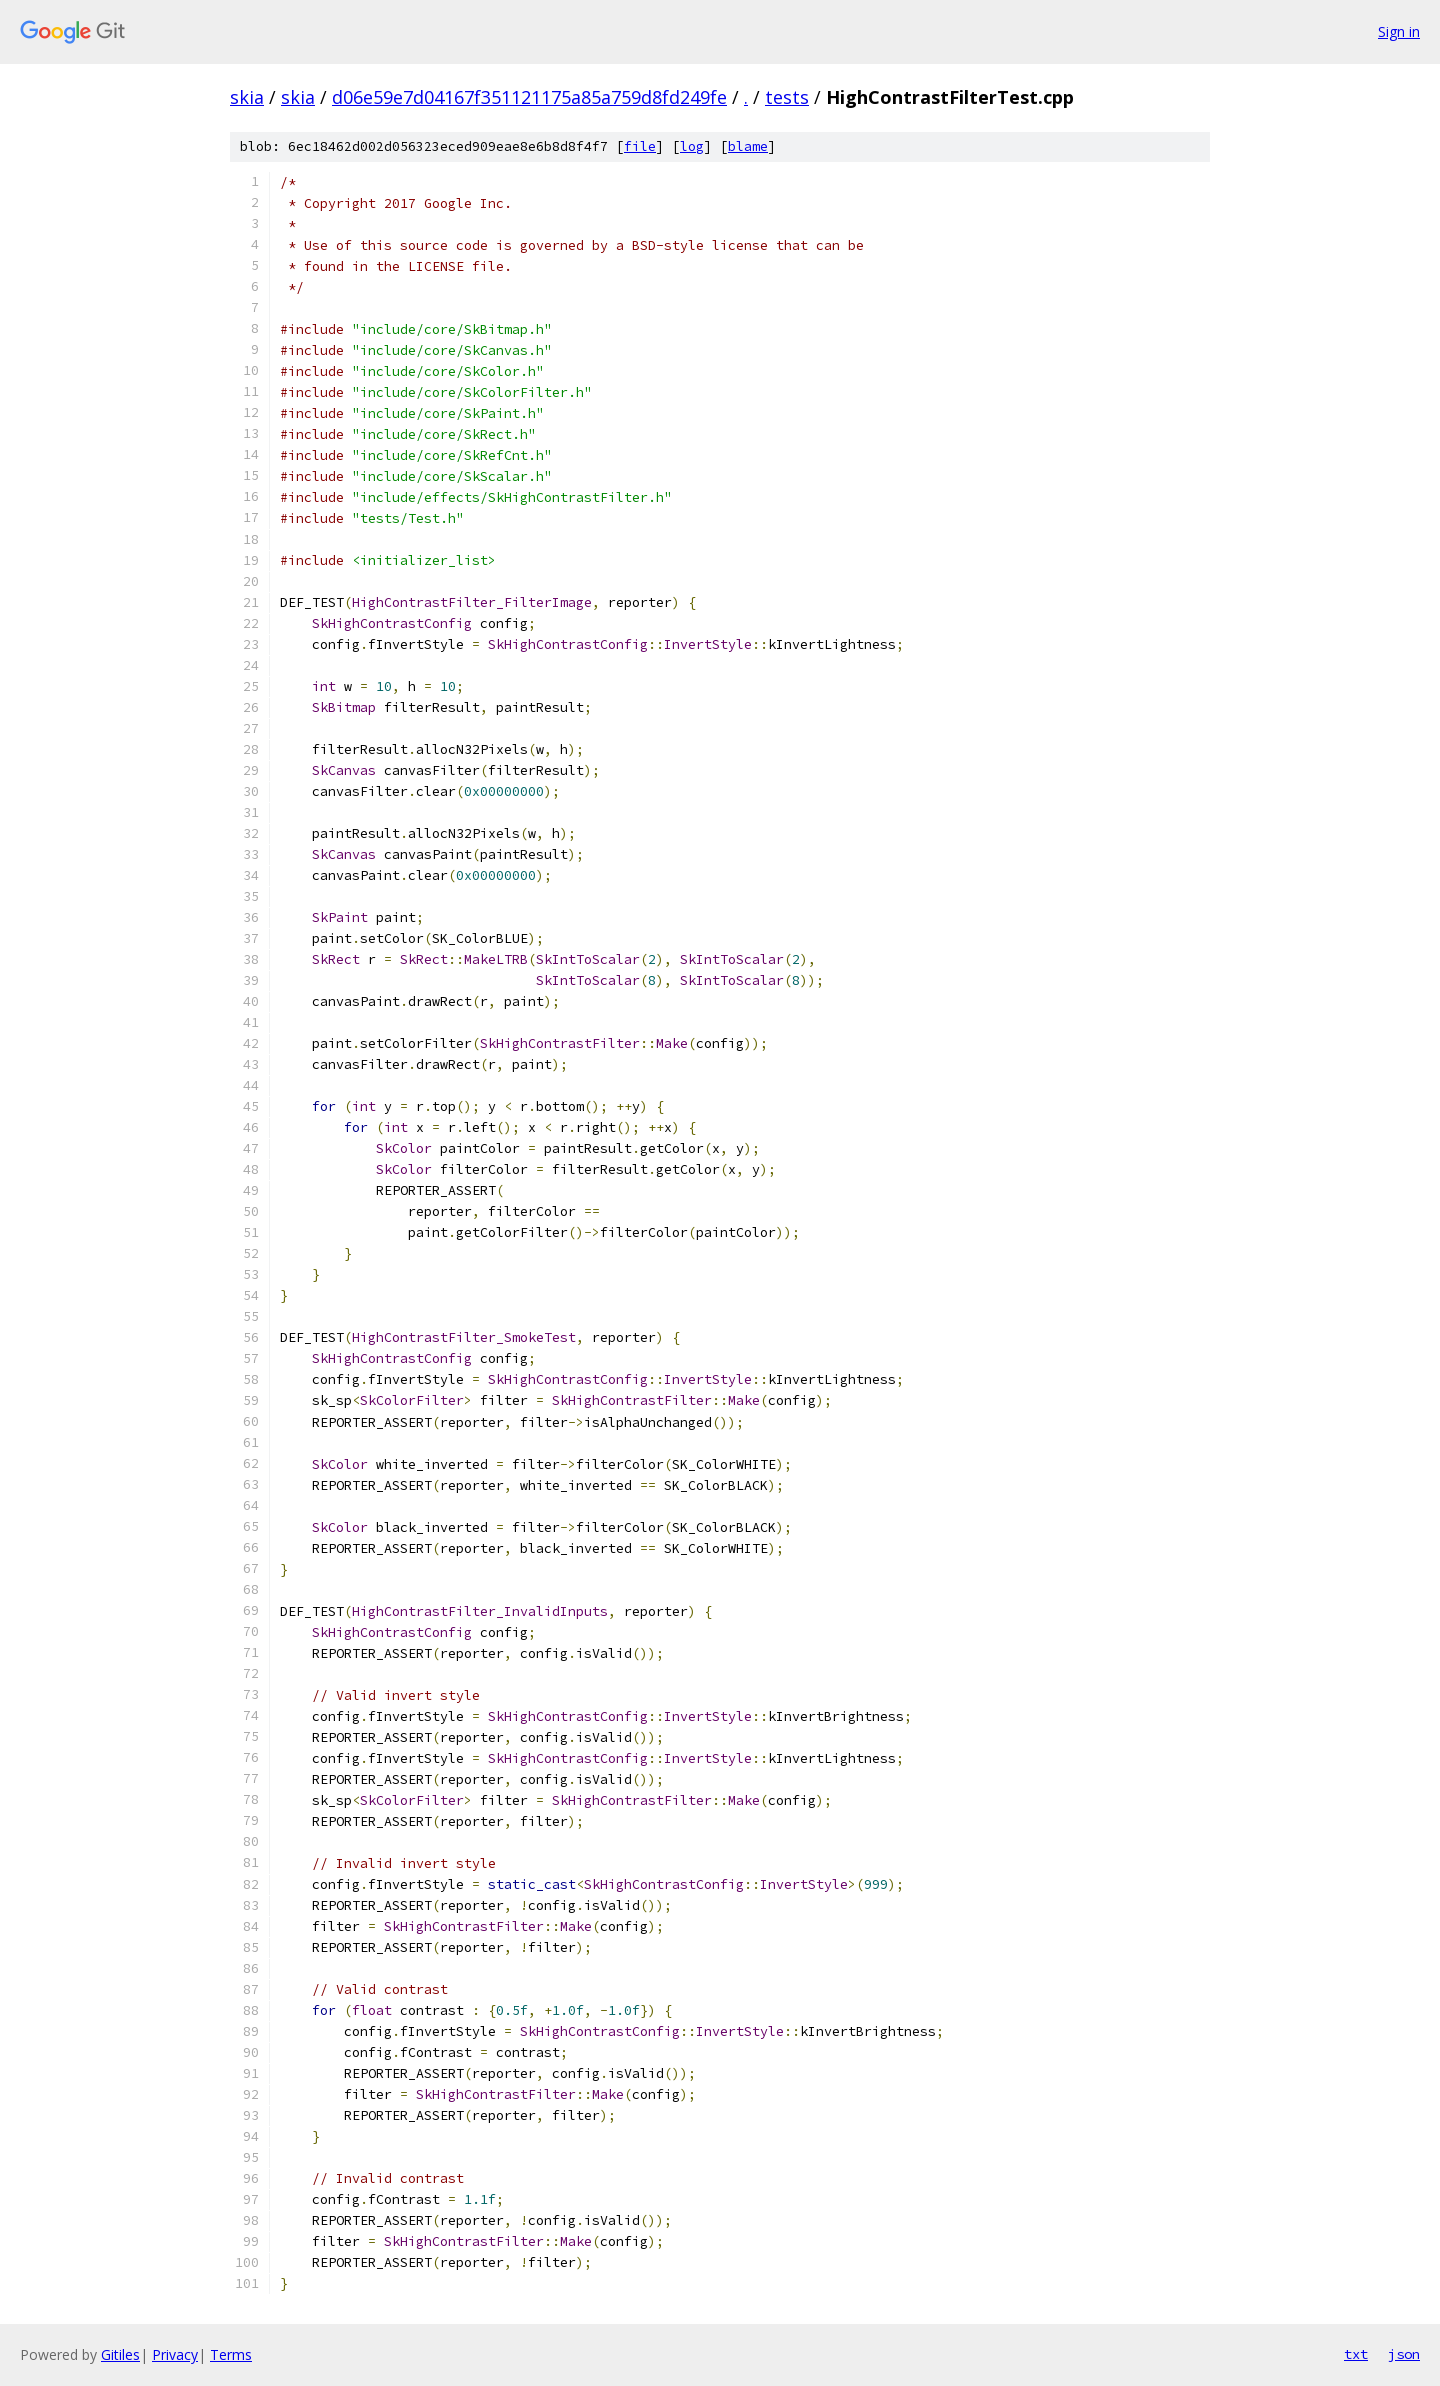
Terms (231, 2354)
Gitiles (120, 2354)
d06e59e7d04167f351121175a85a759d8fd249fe (529, 97)
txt (1356, 2354)
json (1404, 2354)
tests (787, 97)
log (692, 146)
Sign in (1399, 31)
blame (748, 146)
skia (247, 97)
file (640, 146)
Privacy (175, 2354)
